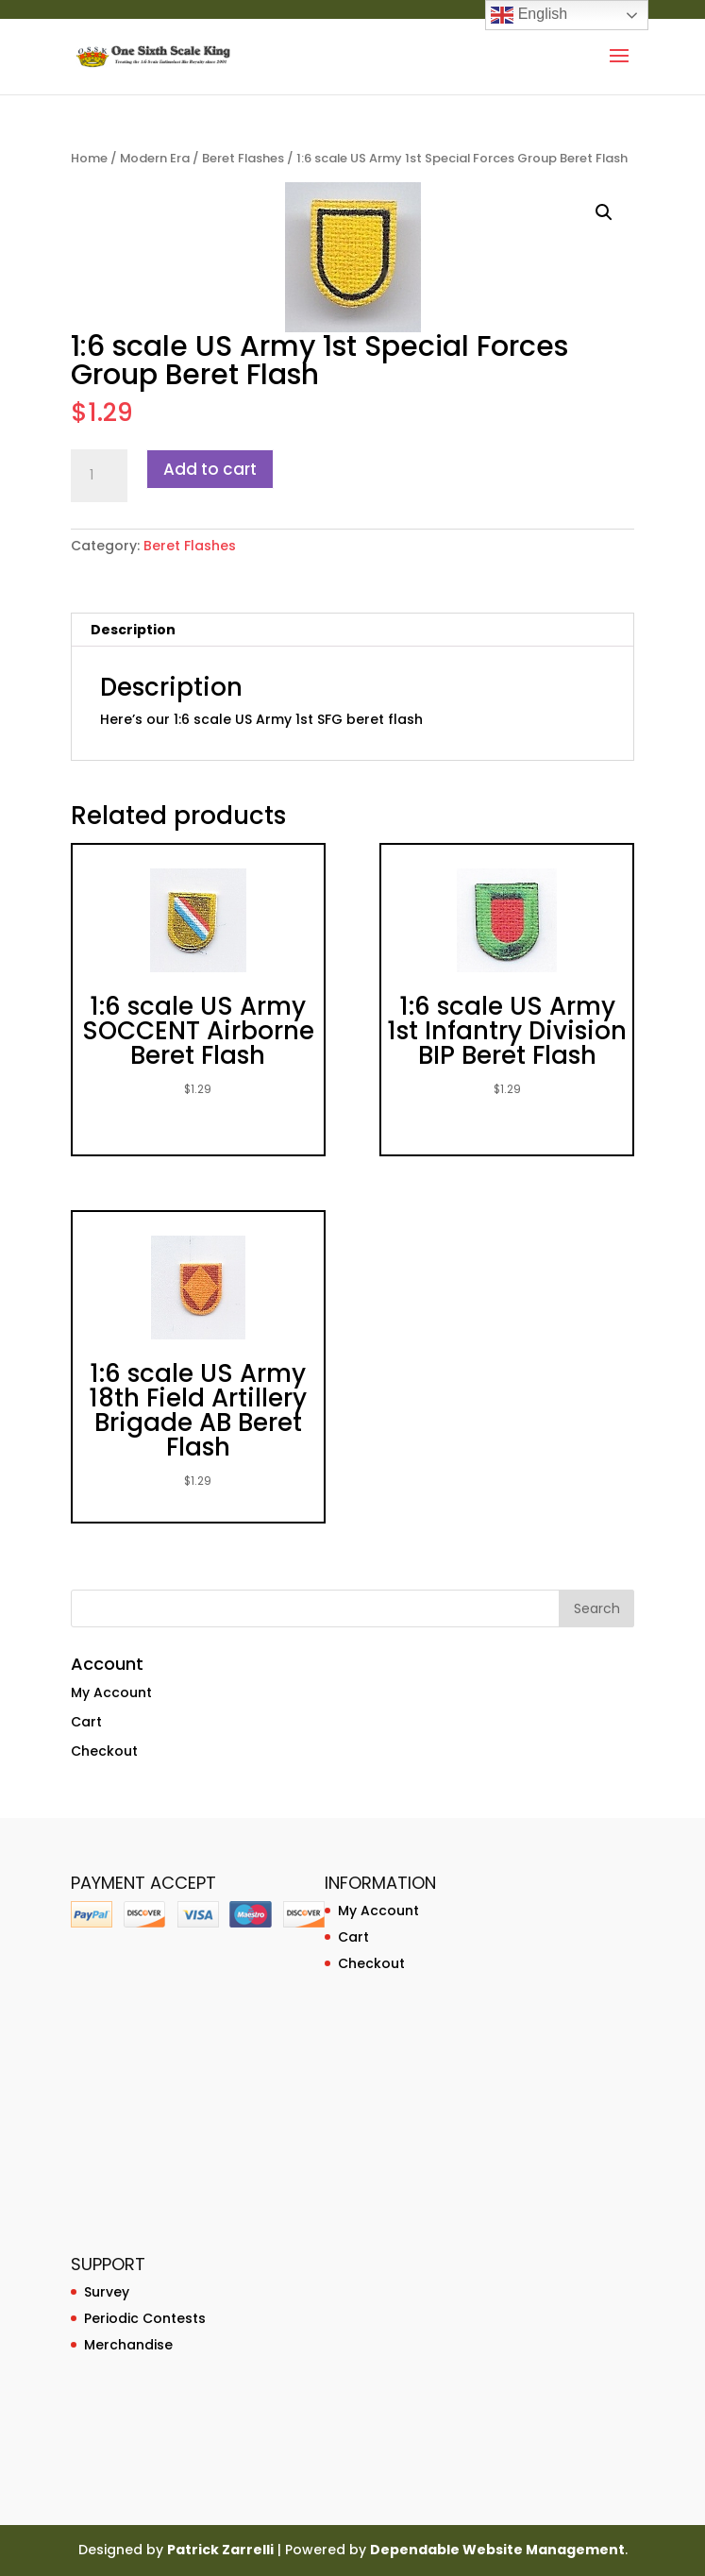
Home (89, 158)
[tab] (353, 630)
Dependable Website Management (497, 2549)
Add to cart (210, 469)
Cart (86, 1721)
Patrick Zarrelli (220, 2549)
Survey (106, 2291)
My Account (111, 1692)
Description (133, 629)
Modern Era (155, 158)
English (529, 15)
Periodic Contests (145, 2318)
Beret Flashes (243, 158)
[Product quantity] (99, 475)
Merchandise (128, 2344)
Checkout (104, 1751)
